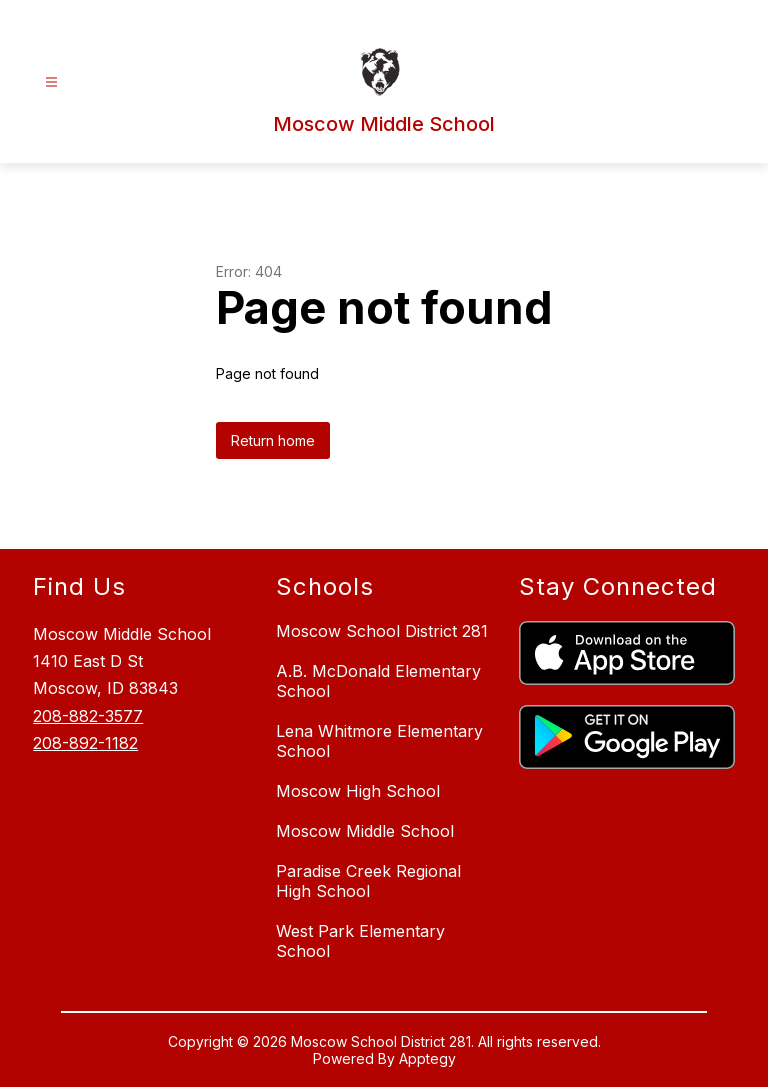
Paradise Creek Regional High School (368, 881)
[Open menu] (51, 82)
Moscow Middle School (365, 831)
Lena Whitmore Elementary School (379, 741)
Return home (273, 440)
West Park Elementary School (360, 941)
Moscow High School (358, 791)
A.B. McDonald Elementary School (378, 681)
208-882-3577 (88, 716)
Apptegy (427, 1058)
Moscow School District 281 (382, 631)
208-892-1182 (85, 743)
